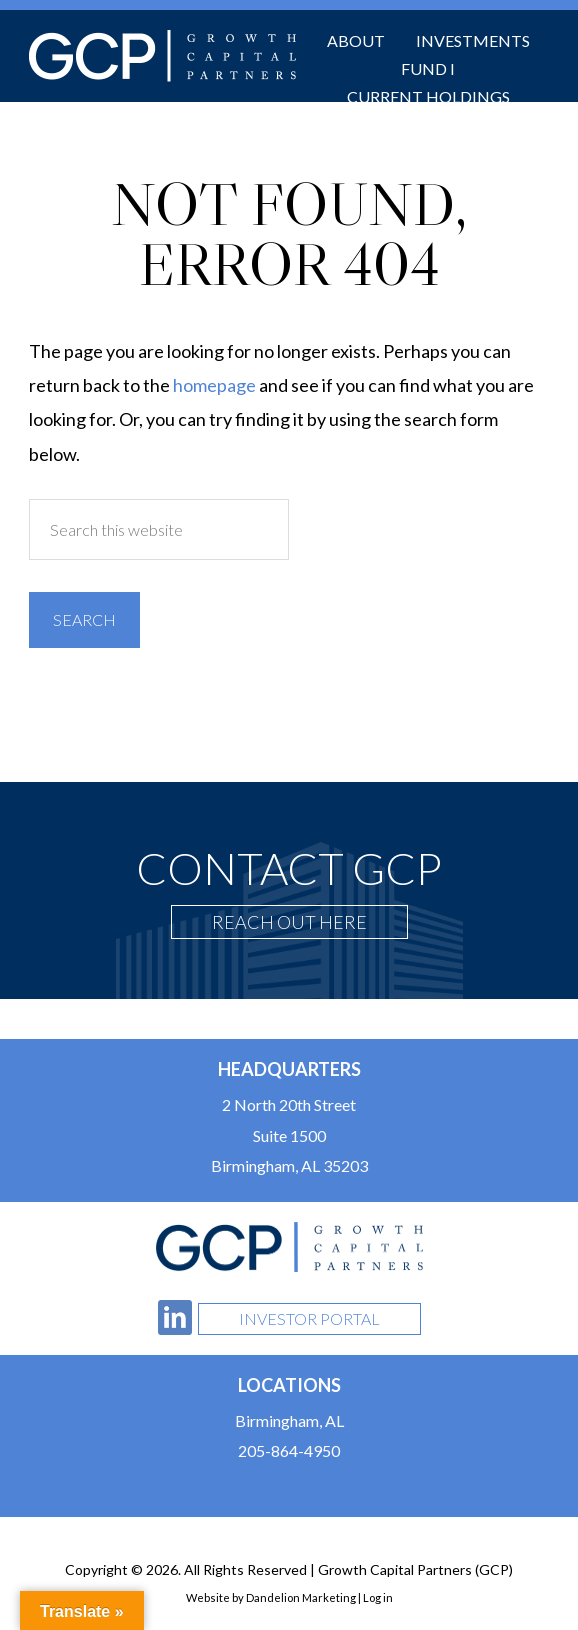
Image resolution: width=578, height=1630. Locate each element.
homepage (214, 385)
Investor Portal (309, 1318)
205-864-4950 (289, 1450)
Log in (378, 1597)
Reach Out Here (289, 922)
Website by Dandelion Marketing (271, 1597)
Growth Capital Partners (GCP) (162, 56)
